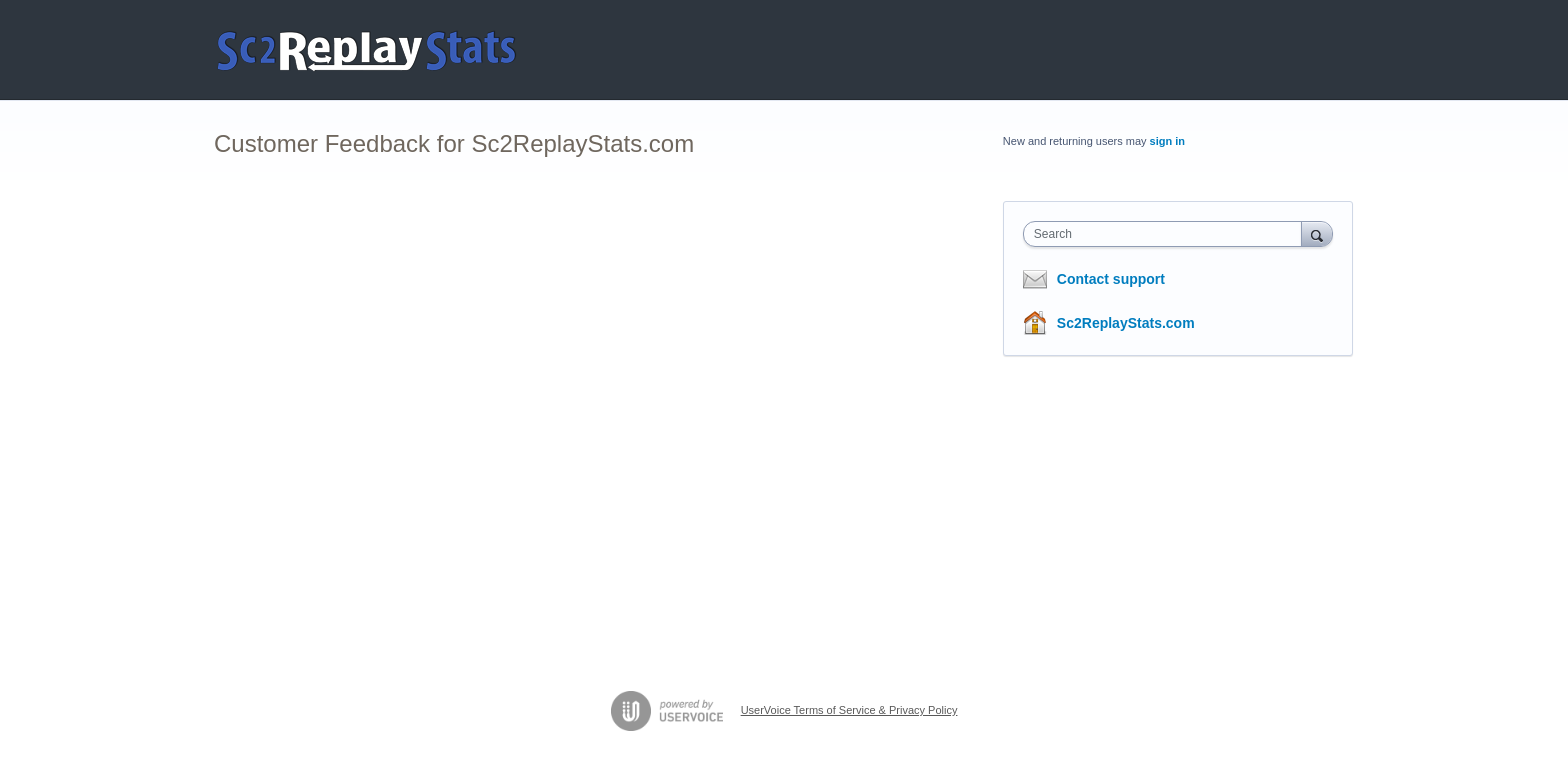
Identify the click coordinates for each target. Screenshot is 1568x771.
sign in (1167, 141)
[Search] (1317, 233)
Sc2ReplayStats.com (1126, 323)
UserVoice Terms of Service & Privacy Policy (849, 710)
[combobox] (1167, 234)
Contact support (1111, 279)
